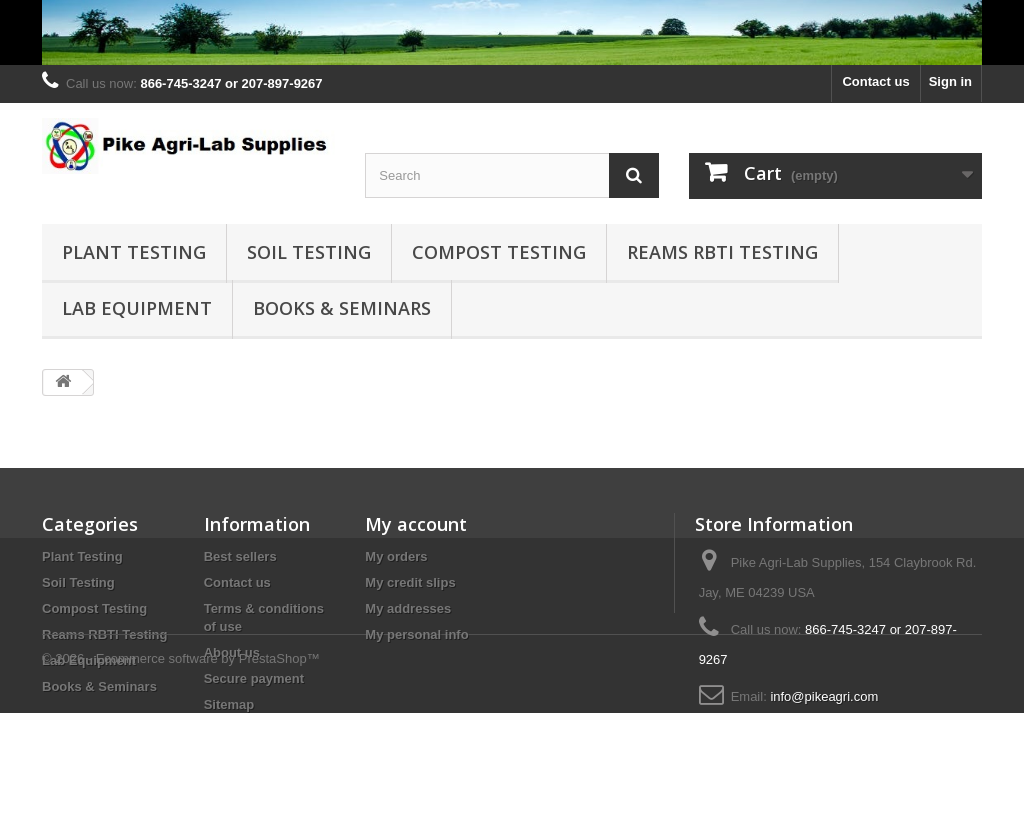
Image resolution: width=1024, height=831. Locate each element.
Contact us (875, 81)
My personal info (416, 634)
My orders (396, 556)
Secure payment (254, 678)
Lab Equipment (137, 308)
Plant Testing (134, 252)
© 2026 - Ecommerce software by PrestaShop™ (181, 776)
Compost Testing (499, 252)
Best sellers (240, 556)
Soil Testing (309, 252)
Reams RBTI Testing (722, 252)
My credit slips (410, 582)
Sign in (950, 81)
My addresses (408, 608)
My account (416, 524)
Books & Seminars (342, 308)
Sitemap (229, 704)
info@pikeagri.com (824, 696)
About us (232, 652)
